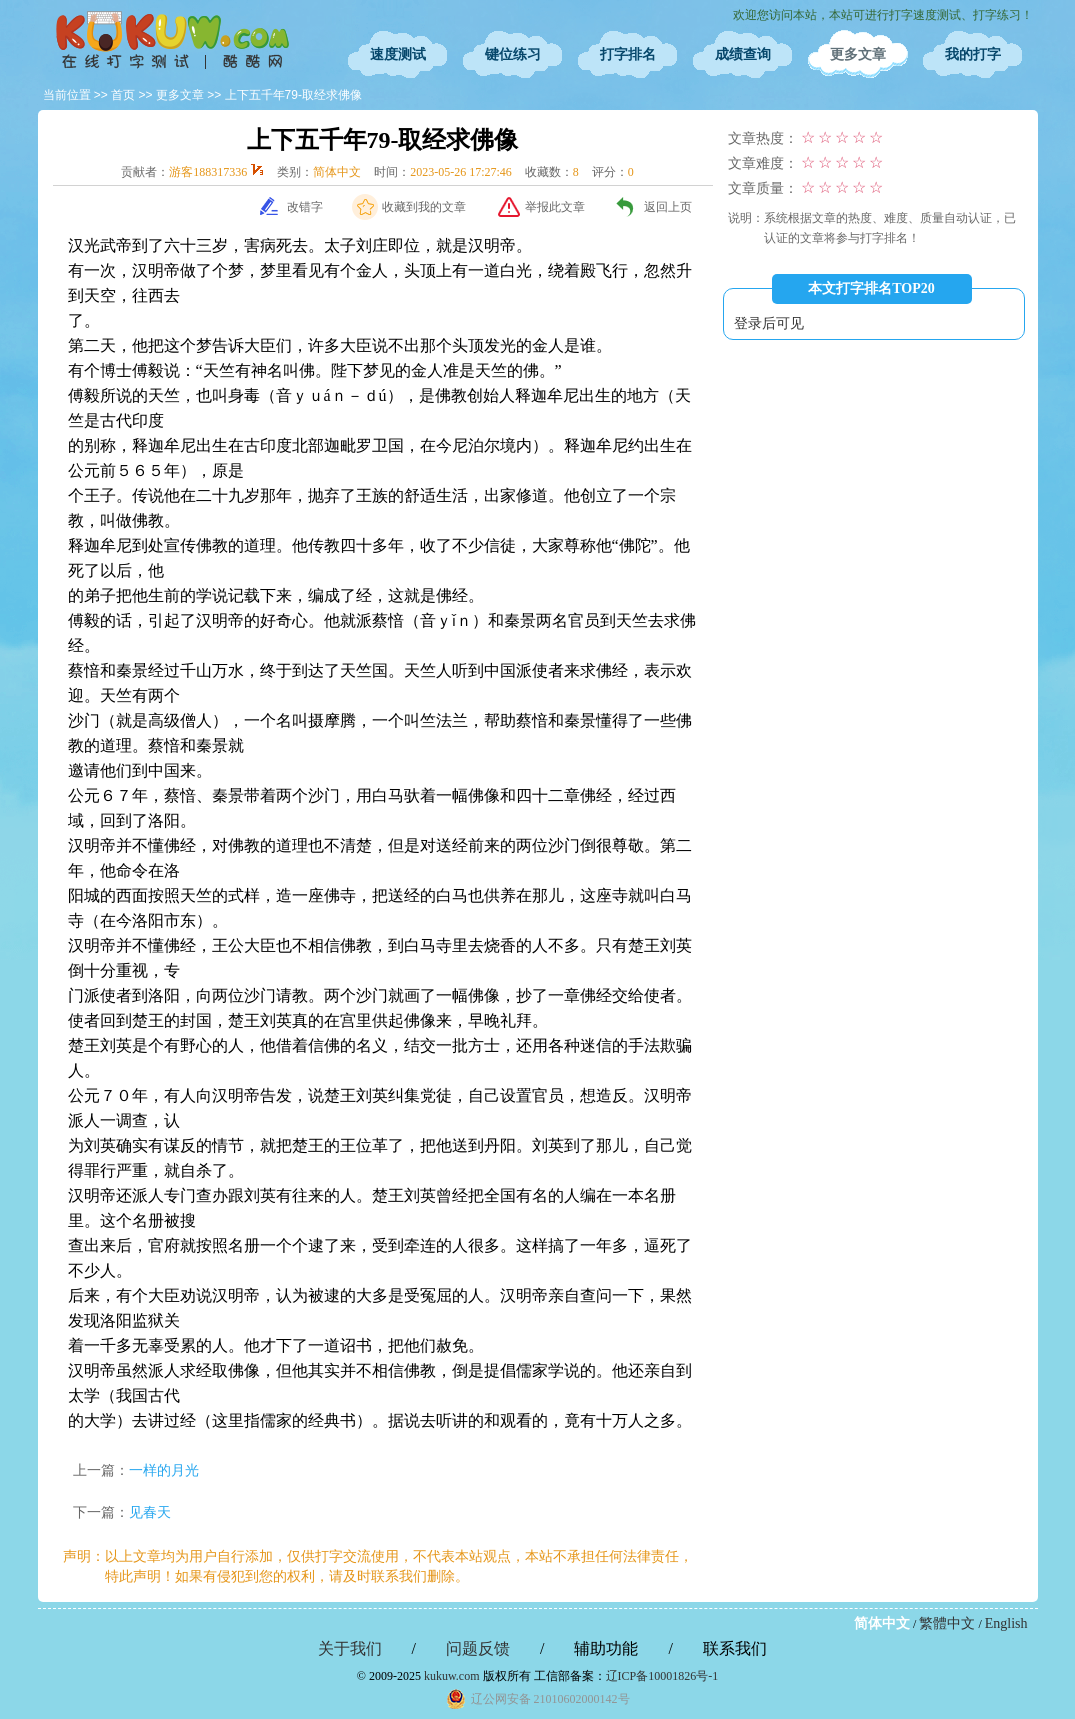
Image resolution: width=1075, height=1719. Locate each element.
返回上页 (668, 207)
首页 (123, 95)
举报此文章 (555, 207)
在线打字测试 (173, 40)
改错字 (305, 207)
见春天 (150, 1512)
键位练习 (513, 54)
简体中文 (882, 1623)
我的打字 (973, 54)
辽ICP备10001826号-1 (662, 1676)
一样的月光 (164, 1470)
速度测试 (398, 54)
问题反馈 (478, 1648)
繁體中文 (947, 1623)
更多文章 (858, 54)
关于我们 (350, 1648)
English (1006, 1623)
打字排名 (628, 54)
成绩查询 (743, 54)
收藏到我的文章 (424, 207)
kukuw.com (452, 1676)
